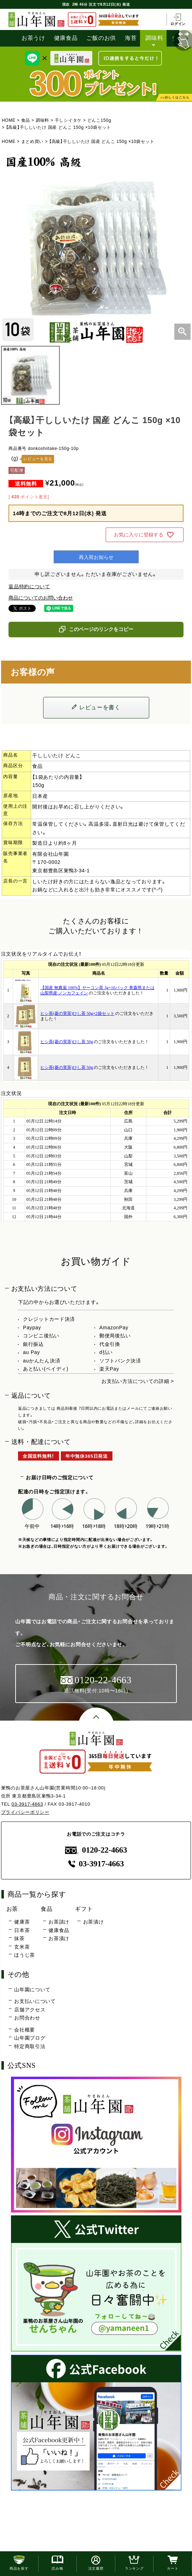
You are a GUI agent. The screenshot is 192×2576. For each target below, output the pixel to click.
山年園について (32, 1989)
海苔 (130, 38)
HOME (9, 120)
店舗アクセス (29, 2009)
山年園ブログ (29, 2038)
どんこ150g (99, 120)
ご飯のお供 (101, 38)
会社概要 (24, 2030)
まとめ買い (32, 141)
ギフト (84, 1909)
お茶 (12, 1909)
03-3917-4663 (27, 1804)
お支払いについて (35, 2001)
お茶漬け (58, 1938)
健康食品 (66, 38)
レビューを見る (37, 459)
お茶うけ (33, 38)
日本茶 (22, 1930)
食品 (25, 120)
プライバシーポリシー (25, 1812)
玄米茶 (22, 1947)
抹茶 (19, 1938)
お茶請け (58, 1922)
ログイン (178, 19)
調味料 (154, 38)
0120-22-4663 (96, 1850)
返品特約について (29, 586)
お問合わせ (27, 2018)
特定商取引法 (29, 2046)
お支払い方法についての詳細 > (137, 1381)
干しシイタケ (68, 120)
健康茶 (22, 1922)
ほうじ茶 (24, 1955)
